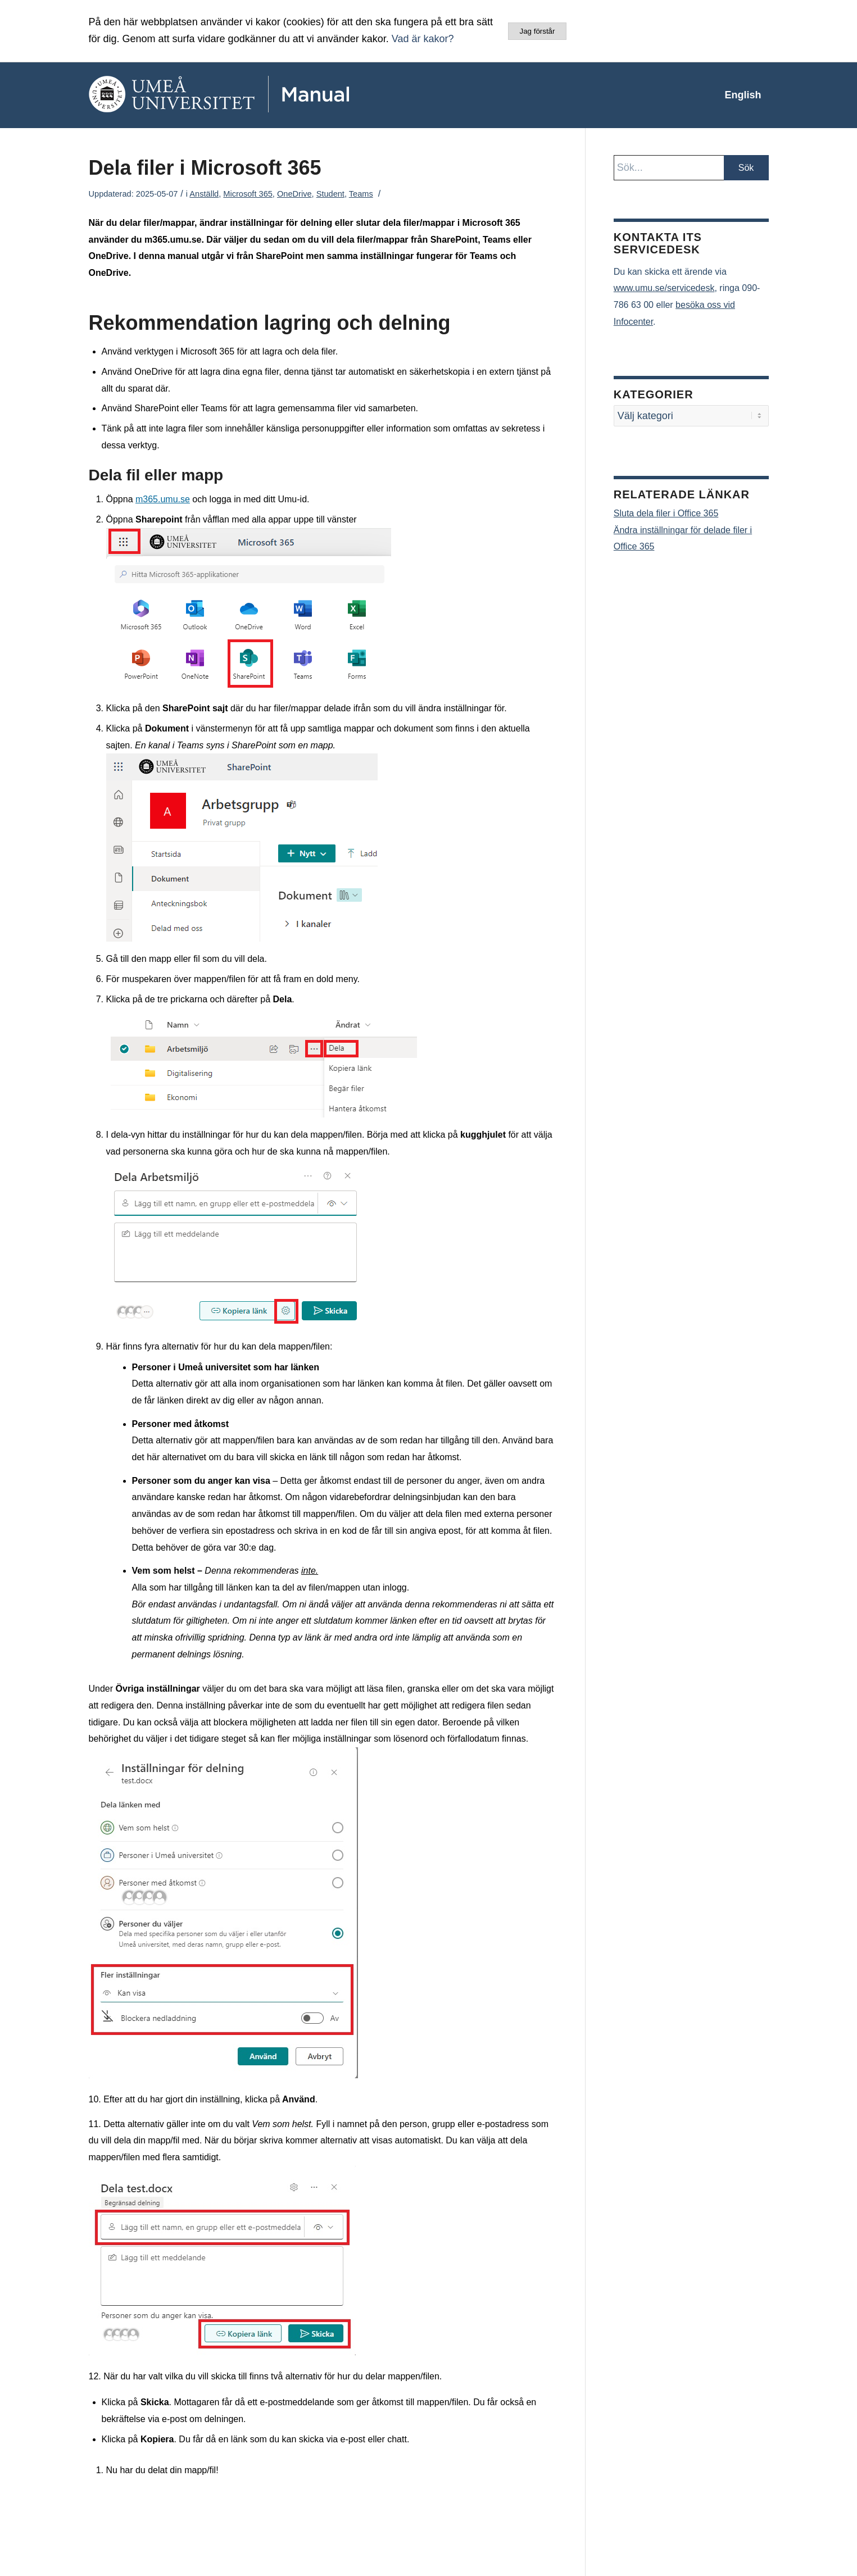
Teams (361, 193)
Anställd (204, 193)
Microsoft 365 (248, 193)
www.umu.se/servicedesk (664, 288)
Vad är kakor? (423, 38)
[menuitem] (742, 95)
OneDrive (294, 193)
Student (330, 193)
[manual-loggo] (252, 95)
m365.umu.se (162, 499)
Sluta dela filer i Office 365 (666, 513)
